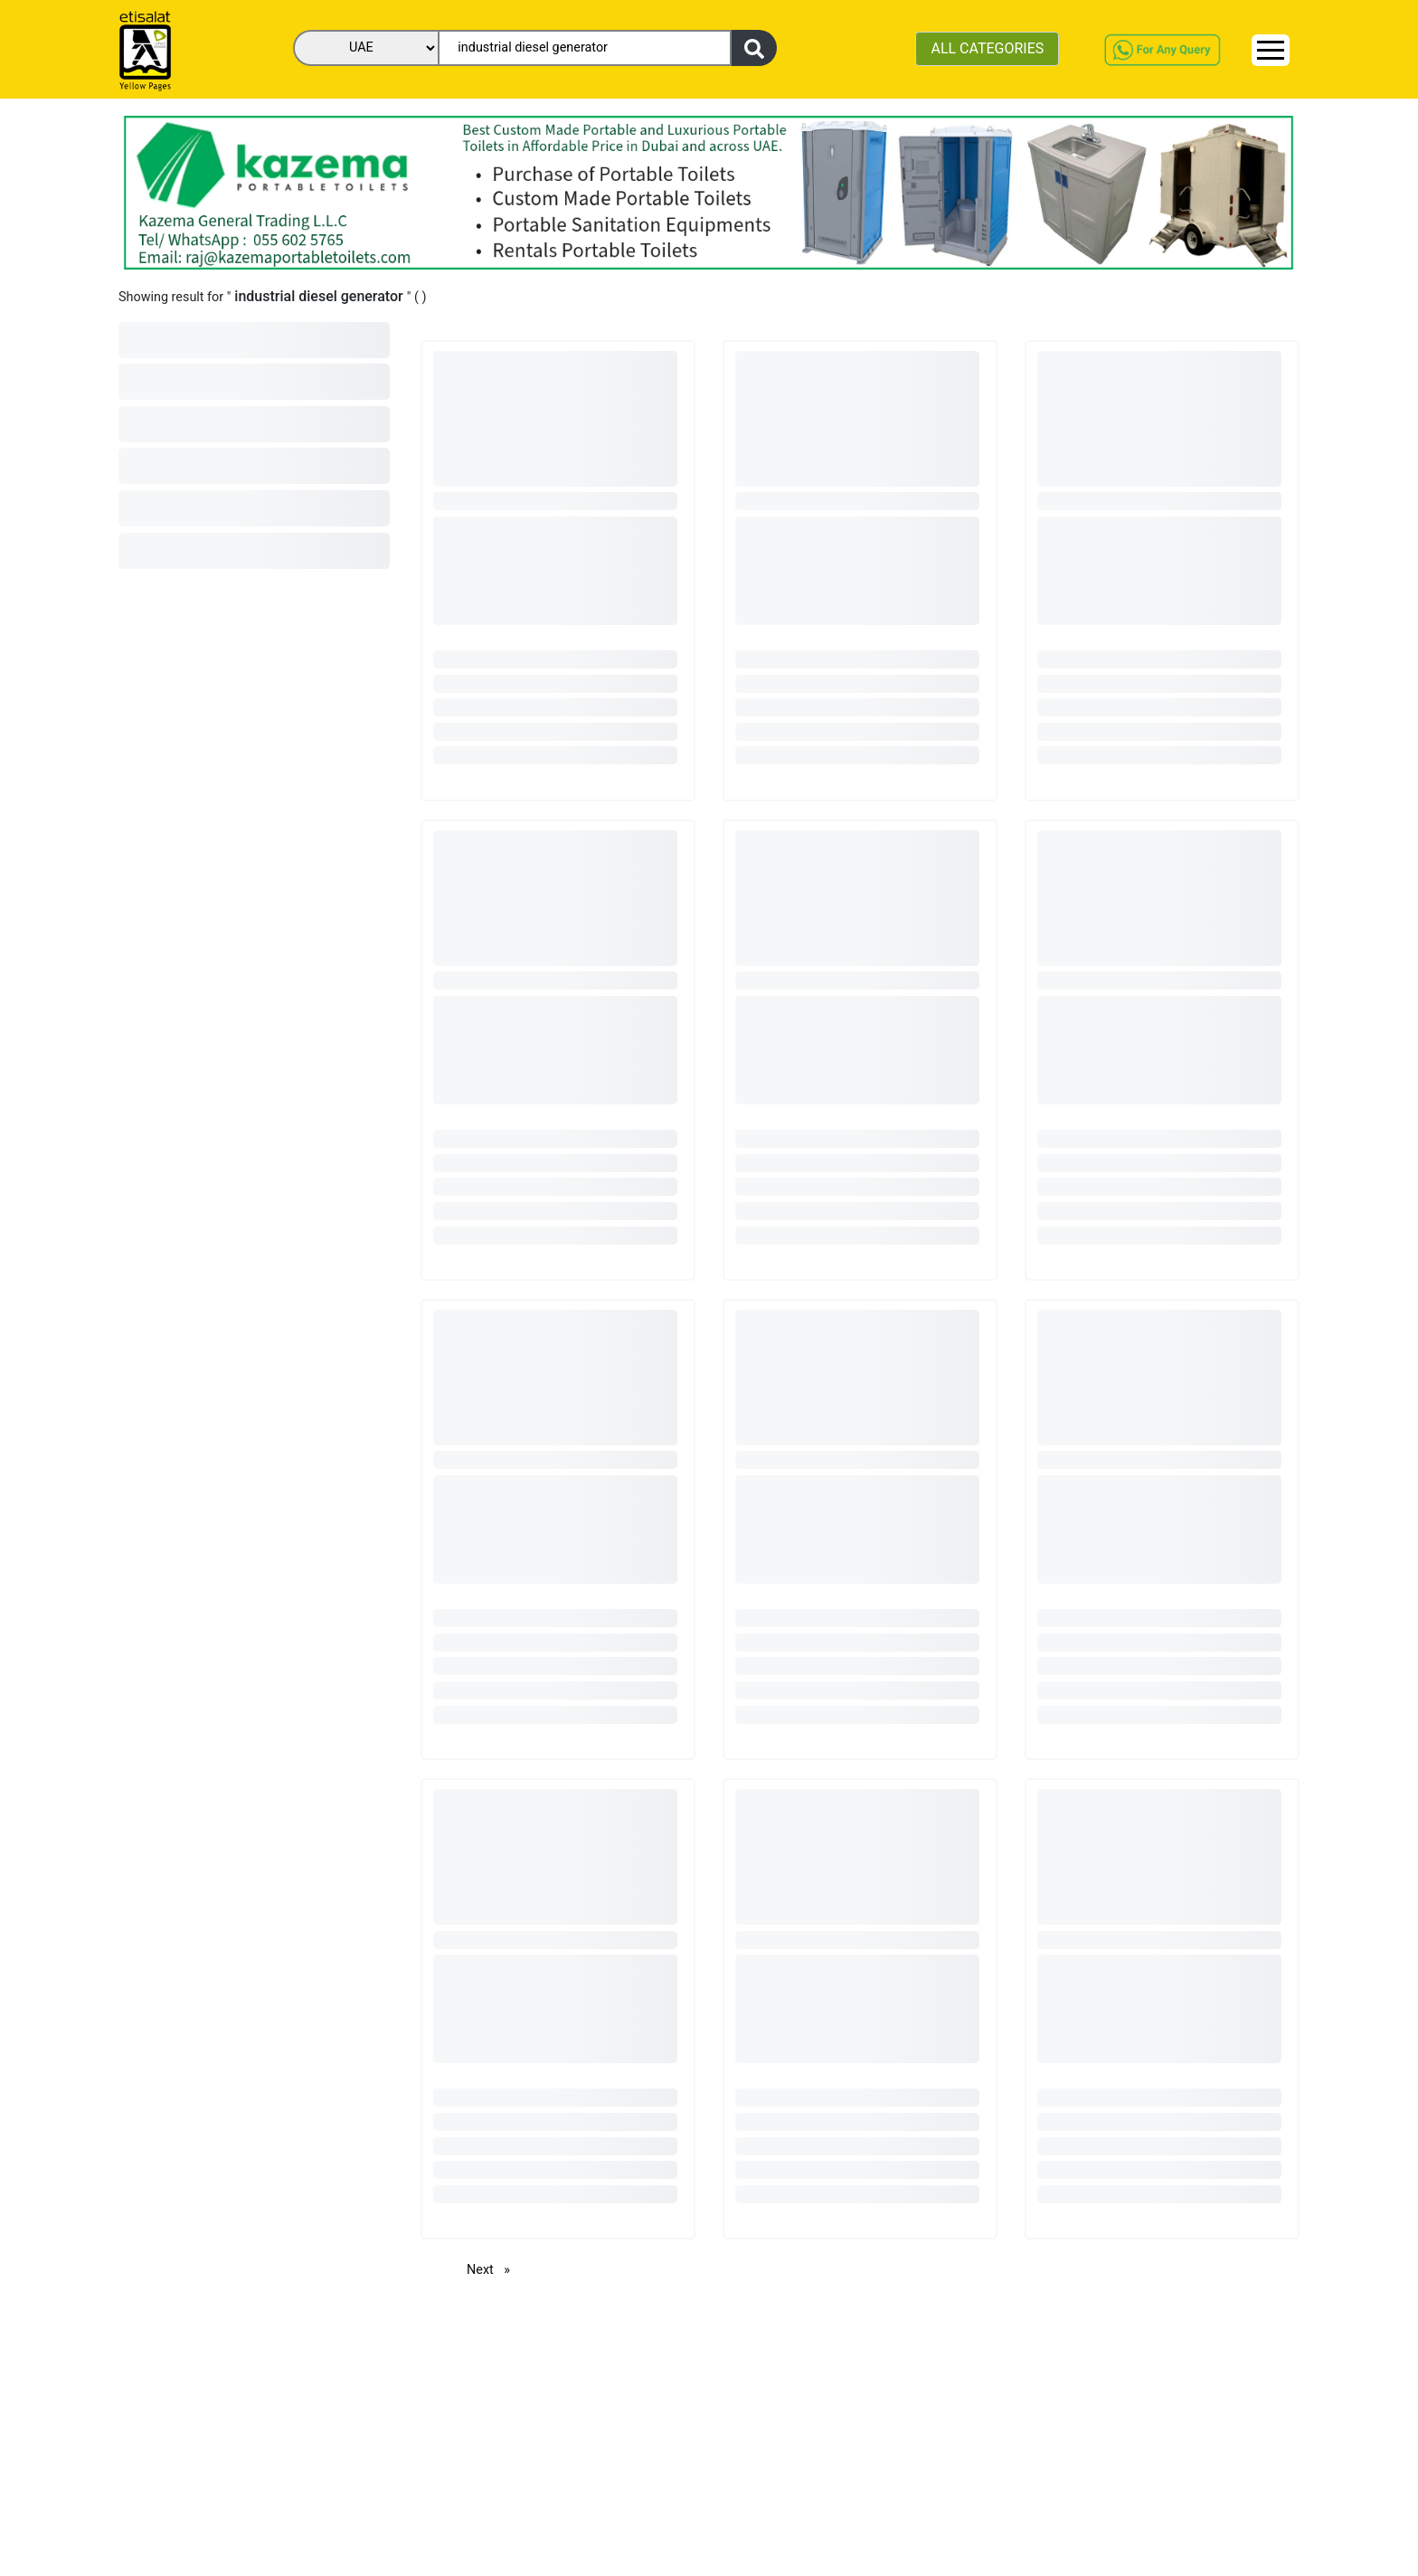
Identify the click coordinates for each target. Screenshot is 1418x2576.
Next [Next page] (493, 2269)
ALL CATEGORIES (987, 48)
